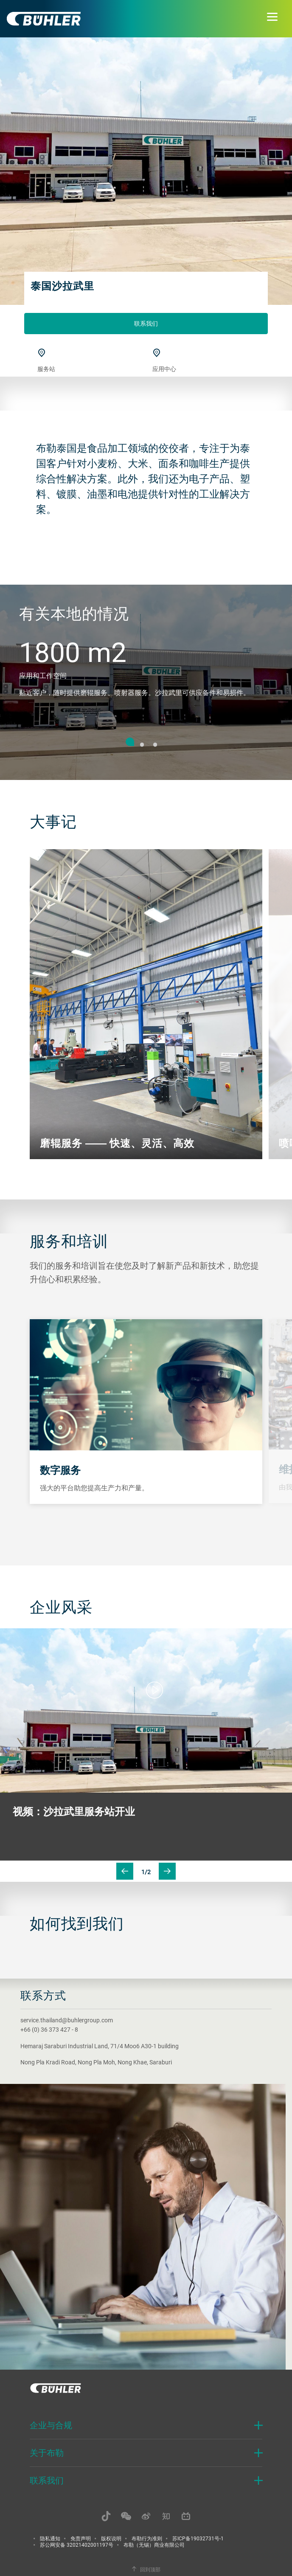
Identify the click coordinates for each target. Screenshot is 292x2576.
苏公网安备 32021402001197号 (76, 2544)
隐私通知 (50, 2538)
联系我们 (146, 323)
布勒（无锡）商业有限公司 (154, 2544)
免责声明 (80, 2538)
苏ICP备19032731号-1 (198, 2538)
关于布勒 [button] (47, 2452)
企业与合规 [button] (51, 2425)
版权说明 (111, 2538)
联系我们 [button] (47, 2480)
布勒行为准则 (147, 2538)
